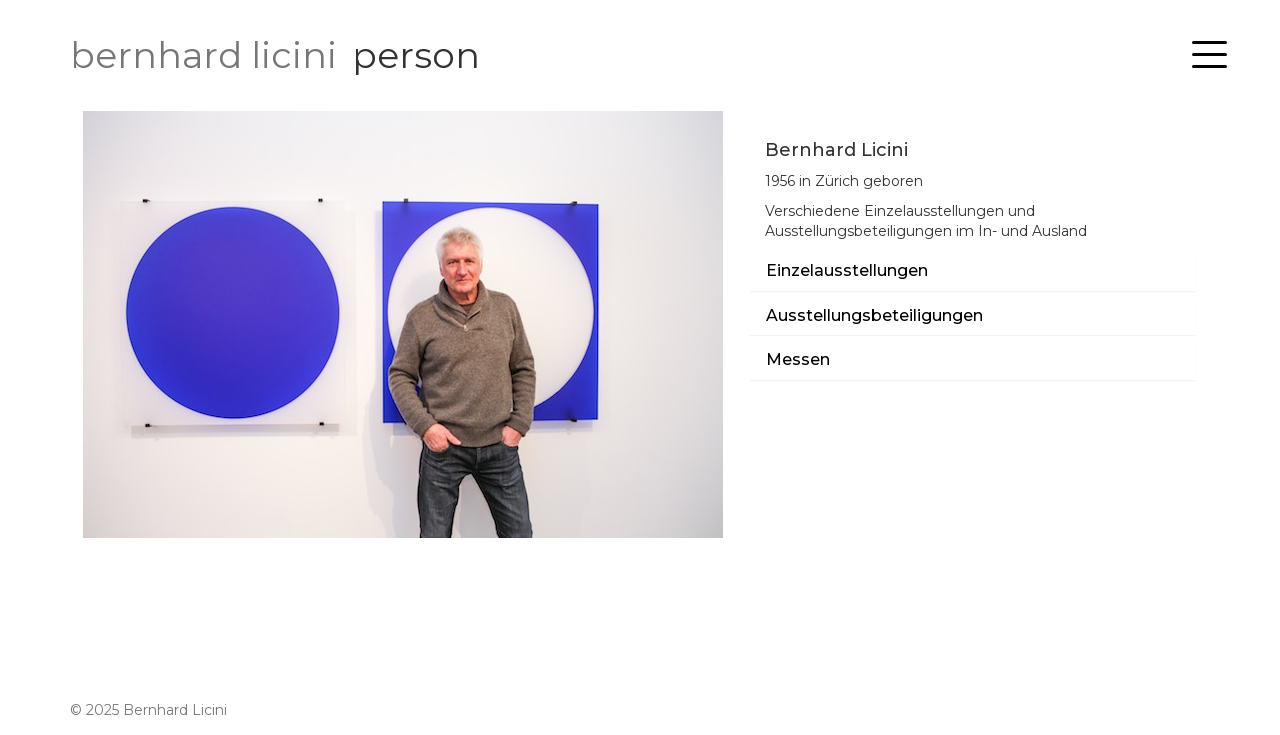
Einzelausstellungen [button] (847, 271)
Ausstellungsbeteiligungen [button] (874, 316)
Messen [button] (798, 360)
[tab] (972, 271)
